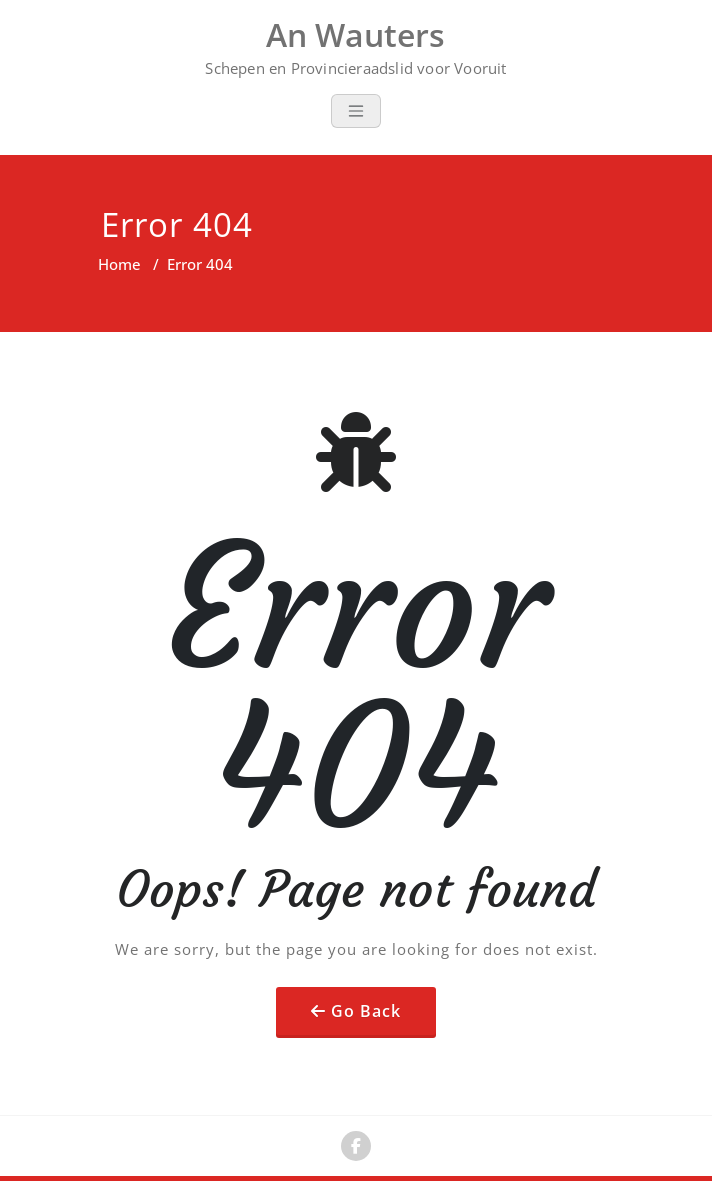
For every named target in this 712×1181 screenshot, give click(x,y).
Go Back (366, 1011)
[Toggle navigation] (356, 111)
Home (119, 264)
